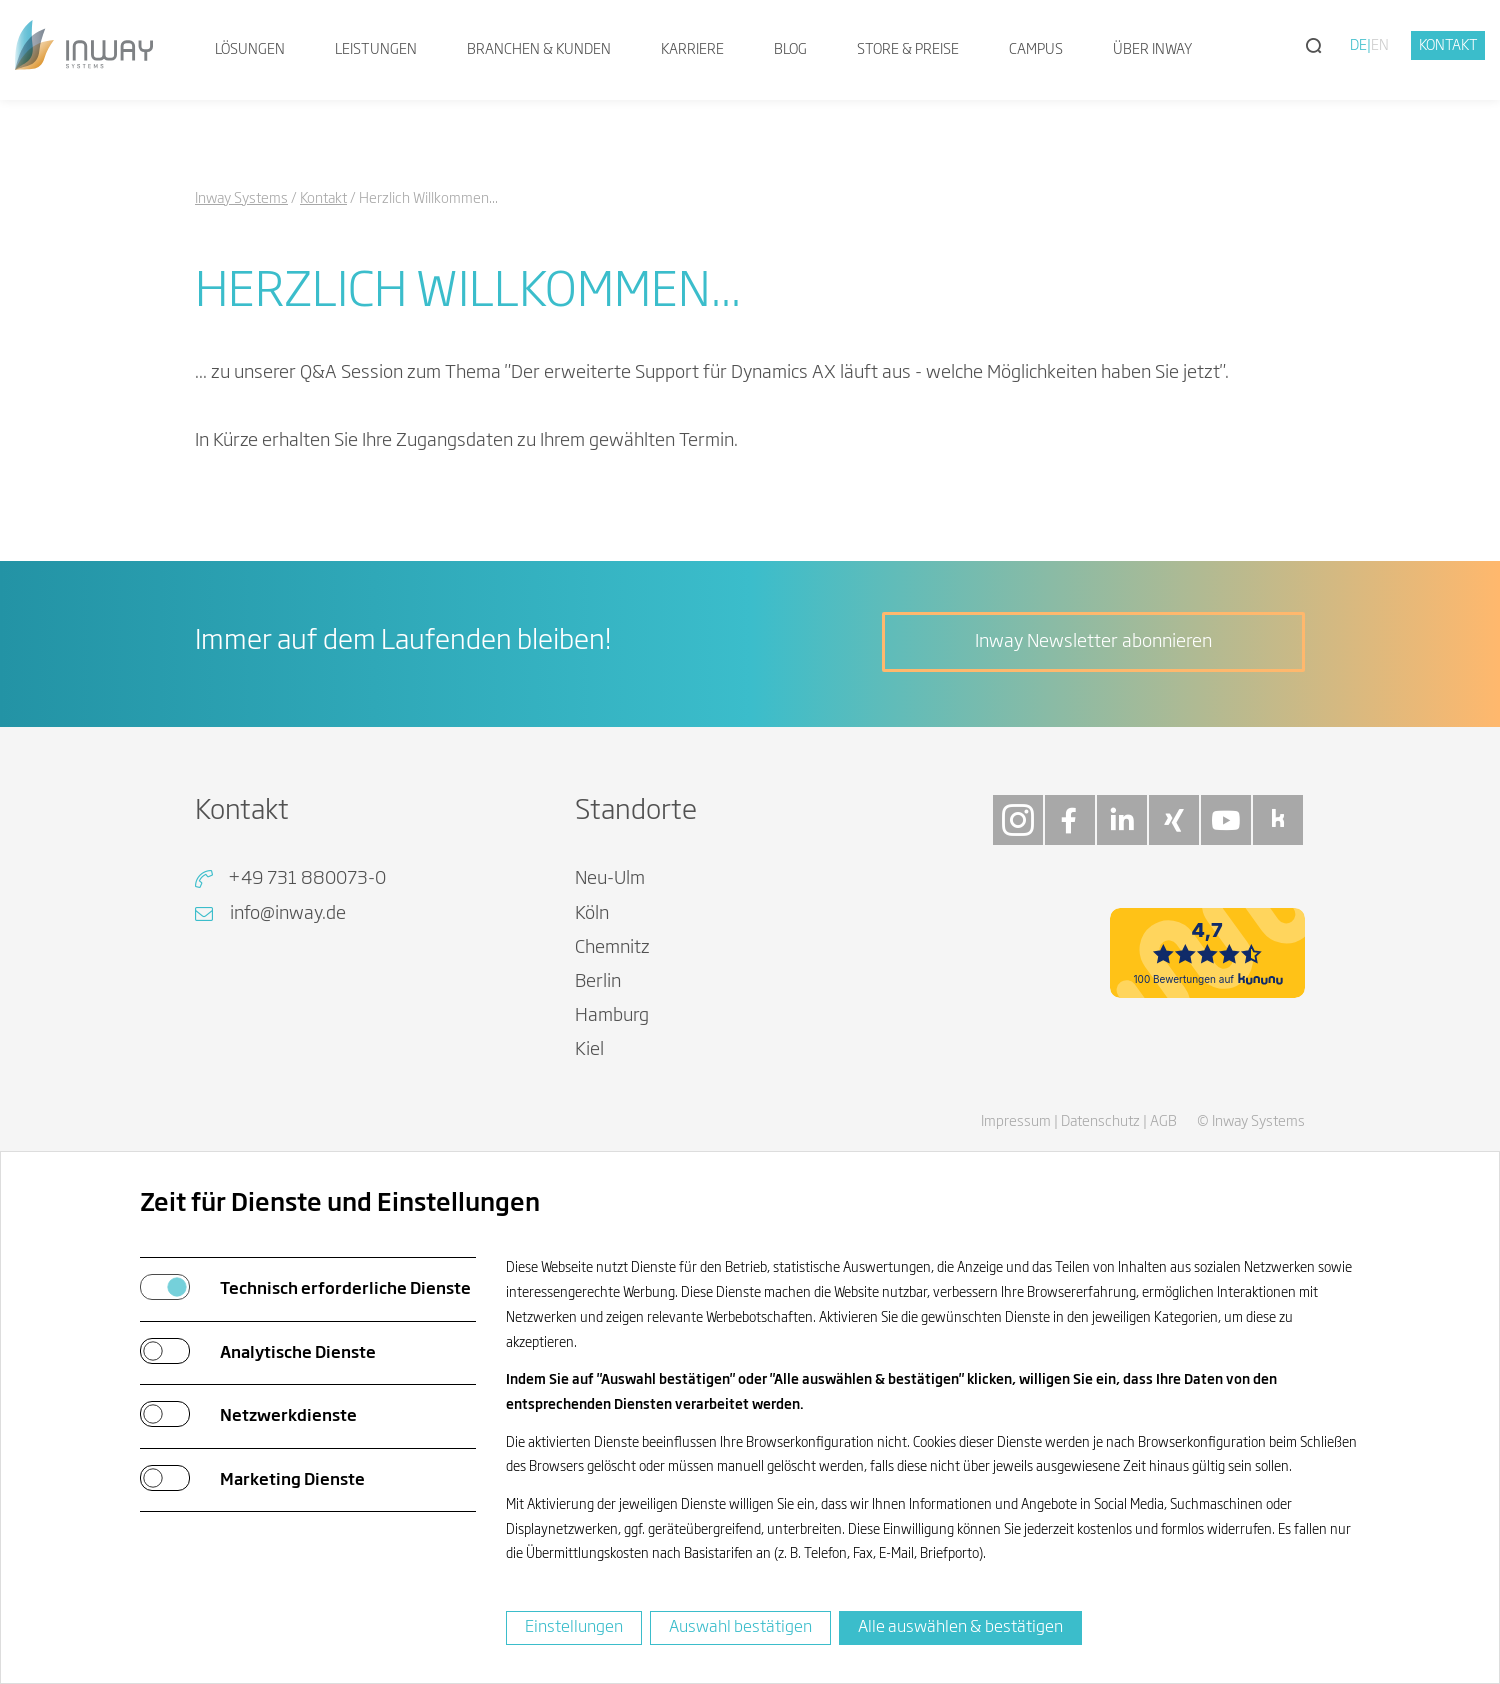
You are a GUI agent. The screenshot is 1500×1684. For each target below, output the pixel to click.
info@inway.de (288, 914)
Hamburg (612, 1016)
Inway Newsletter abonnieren (1093, 642)
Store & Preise (908, 50)
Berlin (598, 982)
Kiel (589, 1050)
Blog (790, 50)
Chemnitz (612, 948)
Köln (592, 914)
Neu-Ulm (610, 879)
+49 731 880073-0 (307, 879)
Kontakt (1448, 46)
